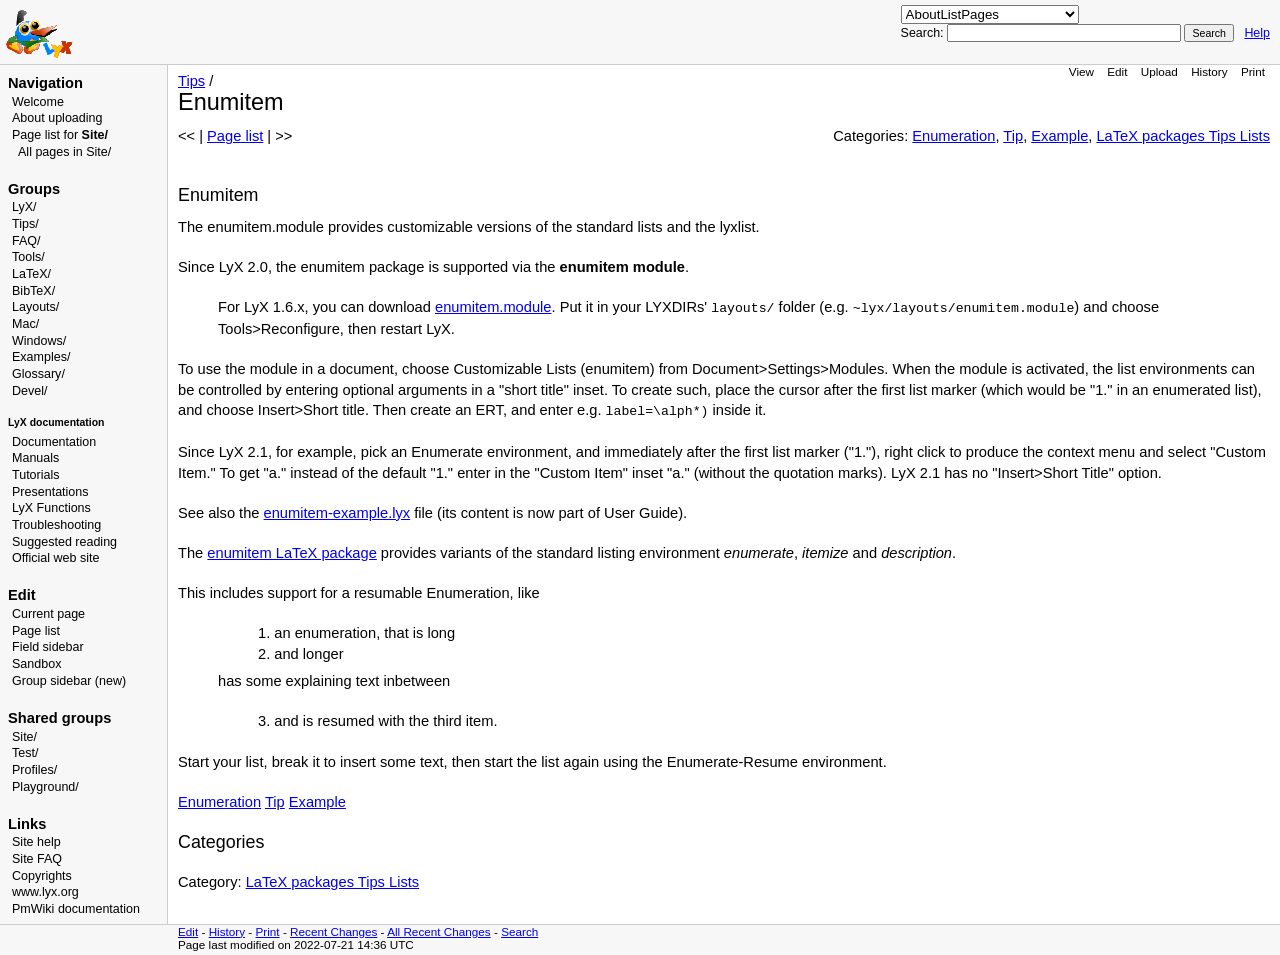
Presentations (50, 492)
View (1081, 71)
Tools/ (28, 257)
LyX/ (24, 207)
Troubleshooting (56, 525)
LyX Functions (51, 508)
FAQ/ (26, 241)
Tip (1013, 136)
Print (1253, 71)
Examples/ (41, 357)
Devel (28, 391)
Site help (36, 842)
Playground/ (45, 787)
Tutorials (36, 475)
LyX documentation (56, 422)
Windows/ (39, 341)
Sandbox (36, 664)
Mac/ (25, 324)
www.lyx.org (45, 892)
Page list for (60, 135)
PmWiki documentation (76, 909)
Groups (34, 189)
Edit (1117, 71)
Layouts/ (35, 307)
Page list (36, 631)
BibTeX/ (33, 291)
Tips (191, 81)
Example (1059, 136)
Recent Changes (333, 931)
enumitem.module (493, 307)
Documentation (54, 442)
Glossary (36, 374)
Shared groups (59, 718)
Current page (48, 614)
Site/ (24, 737)
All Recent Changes (439, 931)
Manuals (35, 458)
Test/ (25, 753)
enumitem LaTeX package (291, 553)
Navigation (45, 83)
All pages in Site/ (64, 152)
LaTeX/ (31, 274)
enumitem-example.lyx (337, 513)
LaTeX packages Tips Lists (1183, 136)
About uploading (57, 118)
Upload (1159, 71)
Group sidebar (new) (69, 681)
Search (519, 931)
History (1209, 71)
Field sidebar (48, 647)
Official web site (55, 558)
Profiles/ (34, 770)
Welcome (38, 102)
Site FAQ (37, 859)
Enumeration (953, 136)
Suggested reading (64, 542)
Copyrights (42, 876)
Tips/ (25, 224)
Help (1257, 33)
